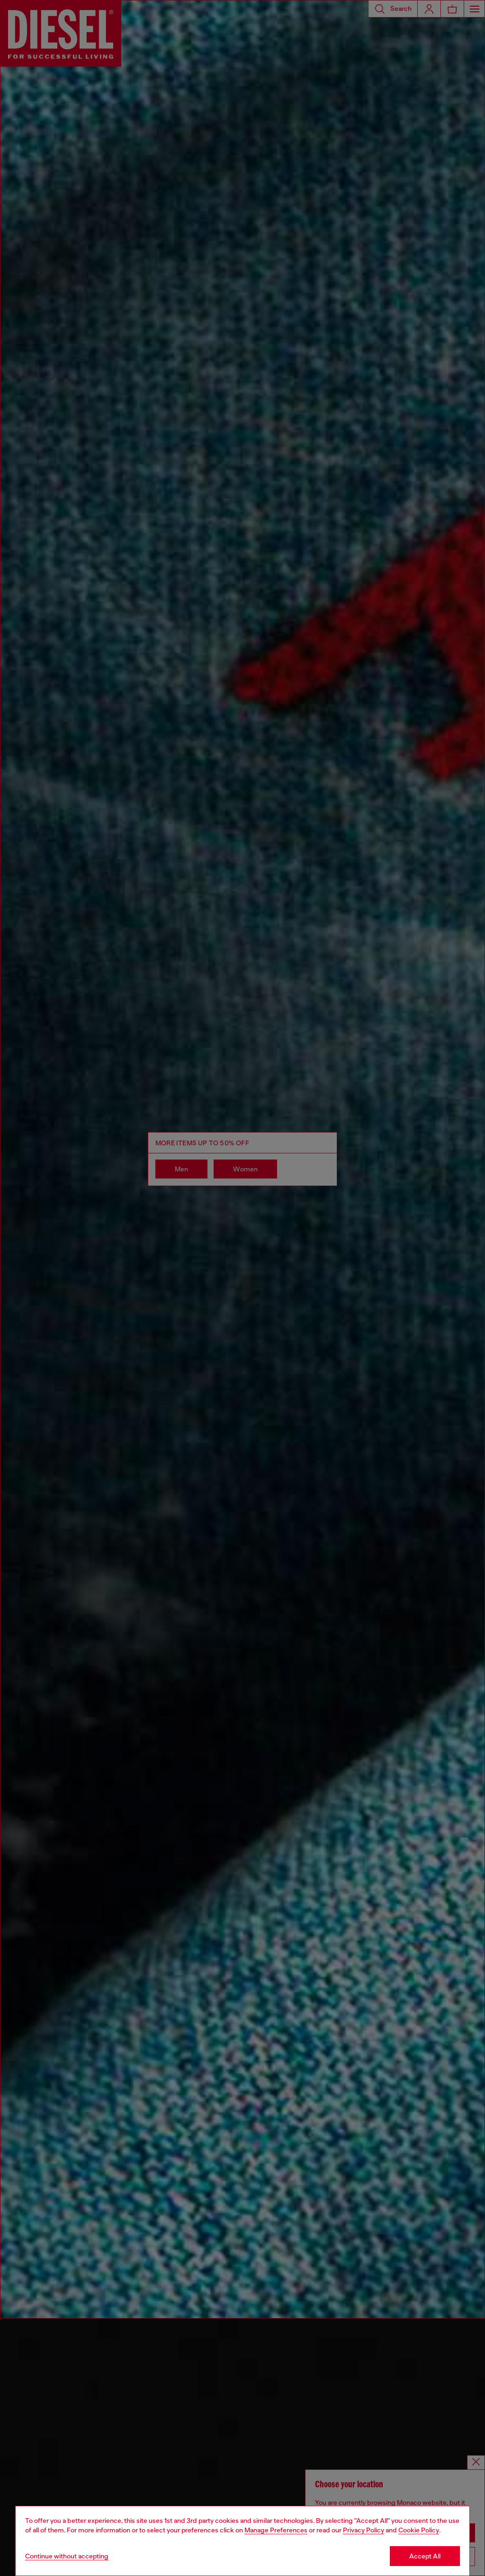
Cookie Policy (418, 2530)
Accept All (424, 2556)
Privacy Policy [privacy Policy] (363, 2530)
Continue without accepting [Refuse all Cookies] (66, 2556)
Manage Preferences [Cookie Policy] (275, 2530)
